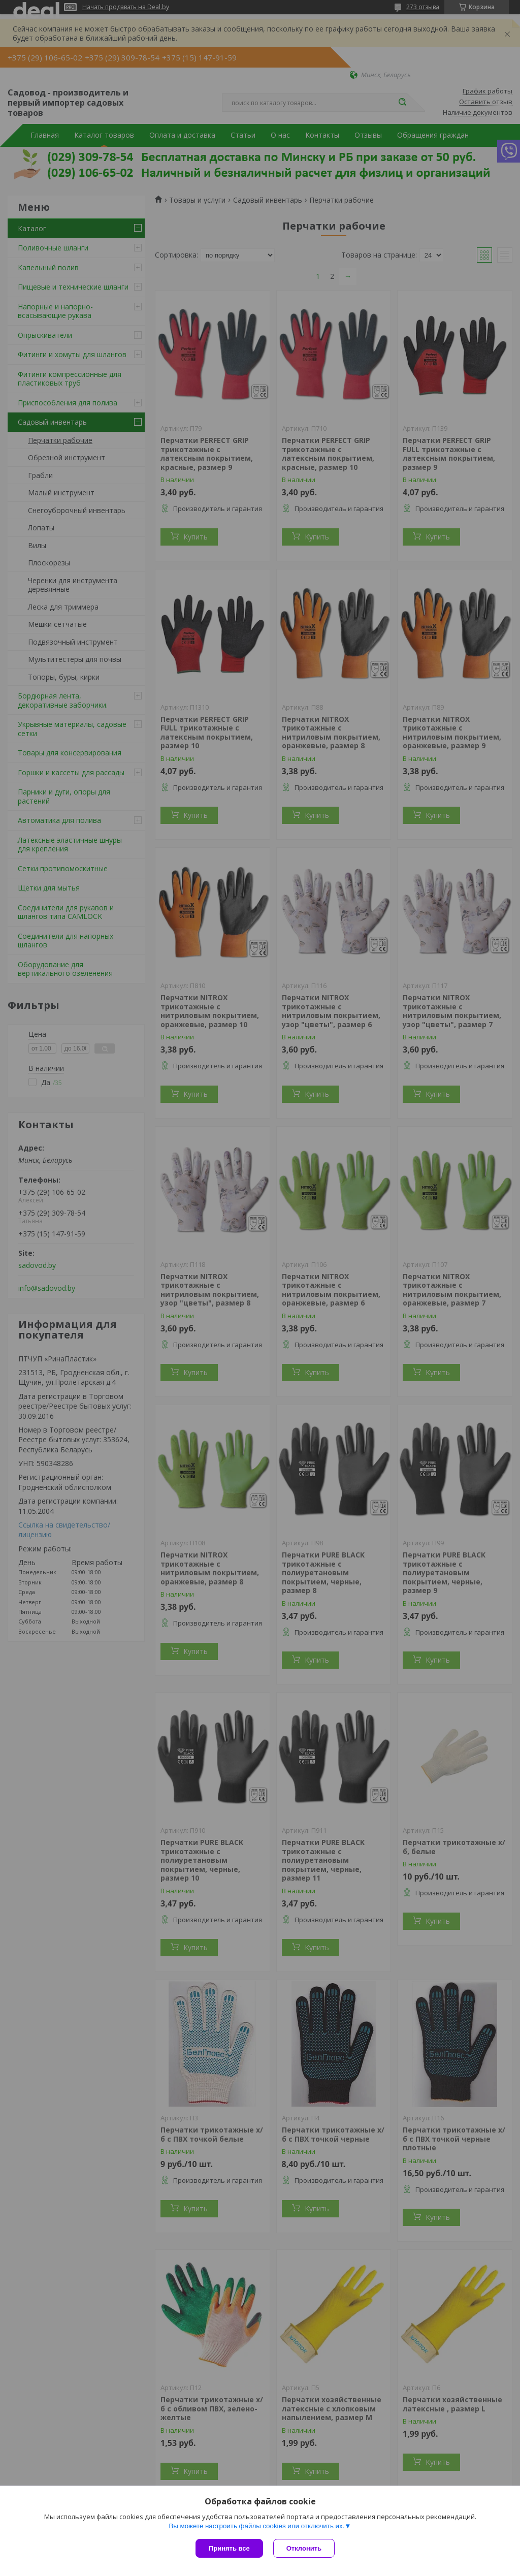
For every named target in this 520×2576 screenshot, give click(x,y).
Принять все (229, 2548)
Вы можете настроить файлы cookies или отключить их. (256, 2526)
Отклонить (303, 2548)
